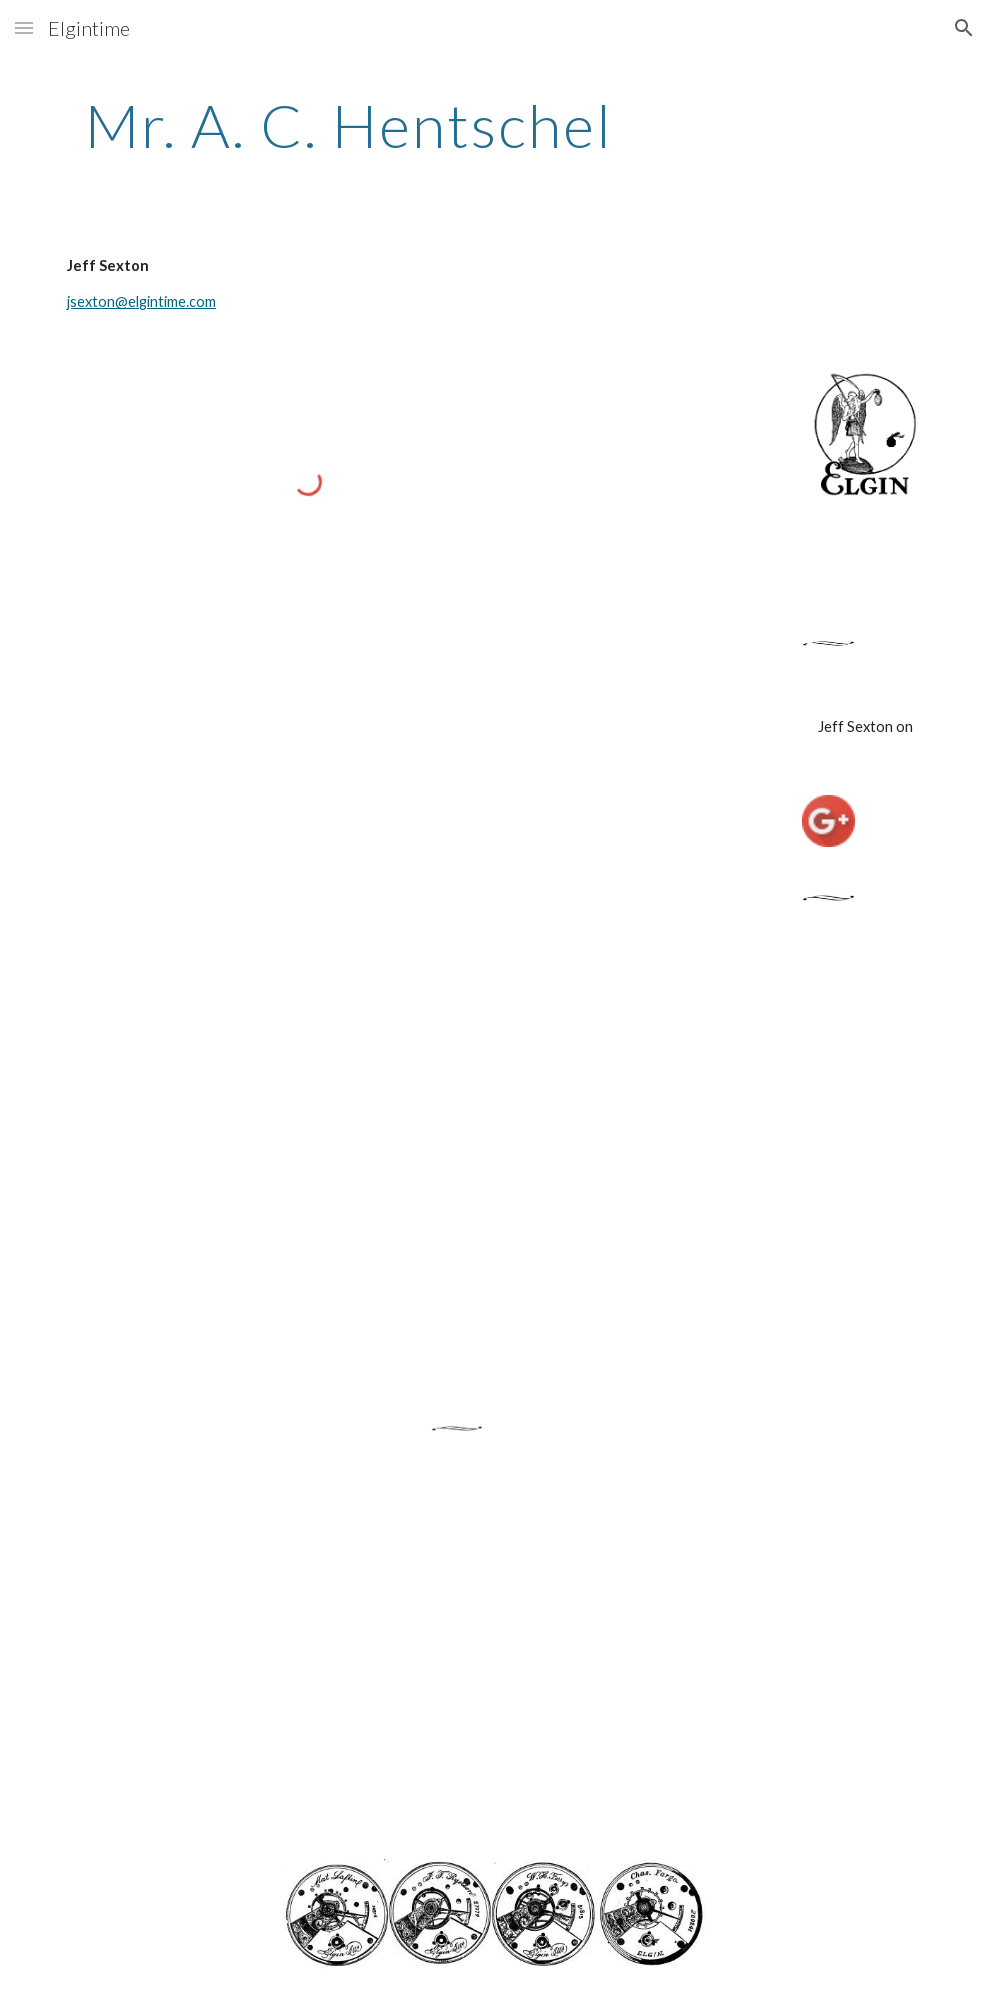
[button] (24, 27)
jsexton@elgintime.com (141, 301)
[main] (349, 125)
